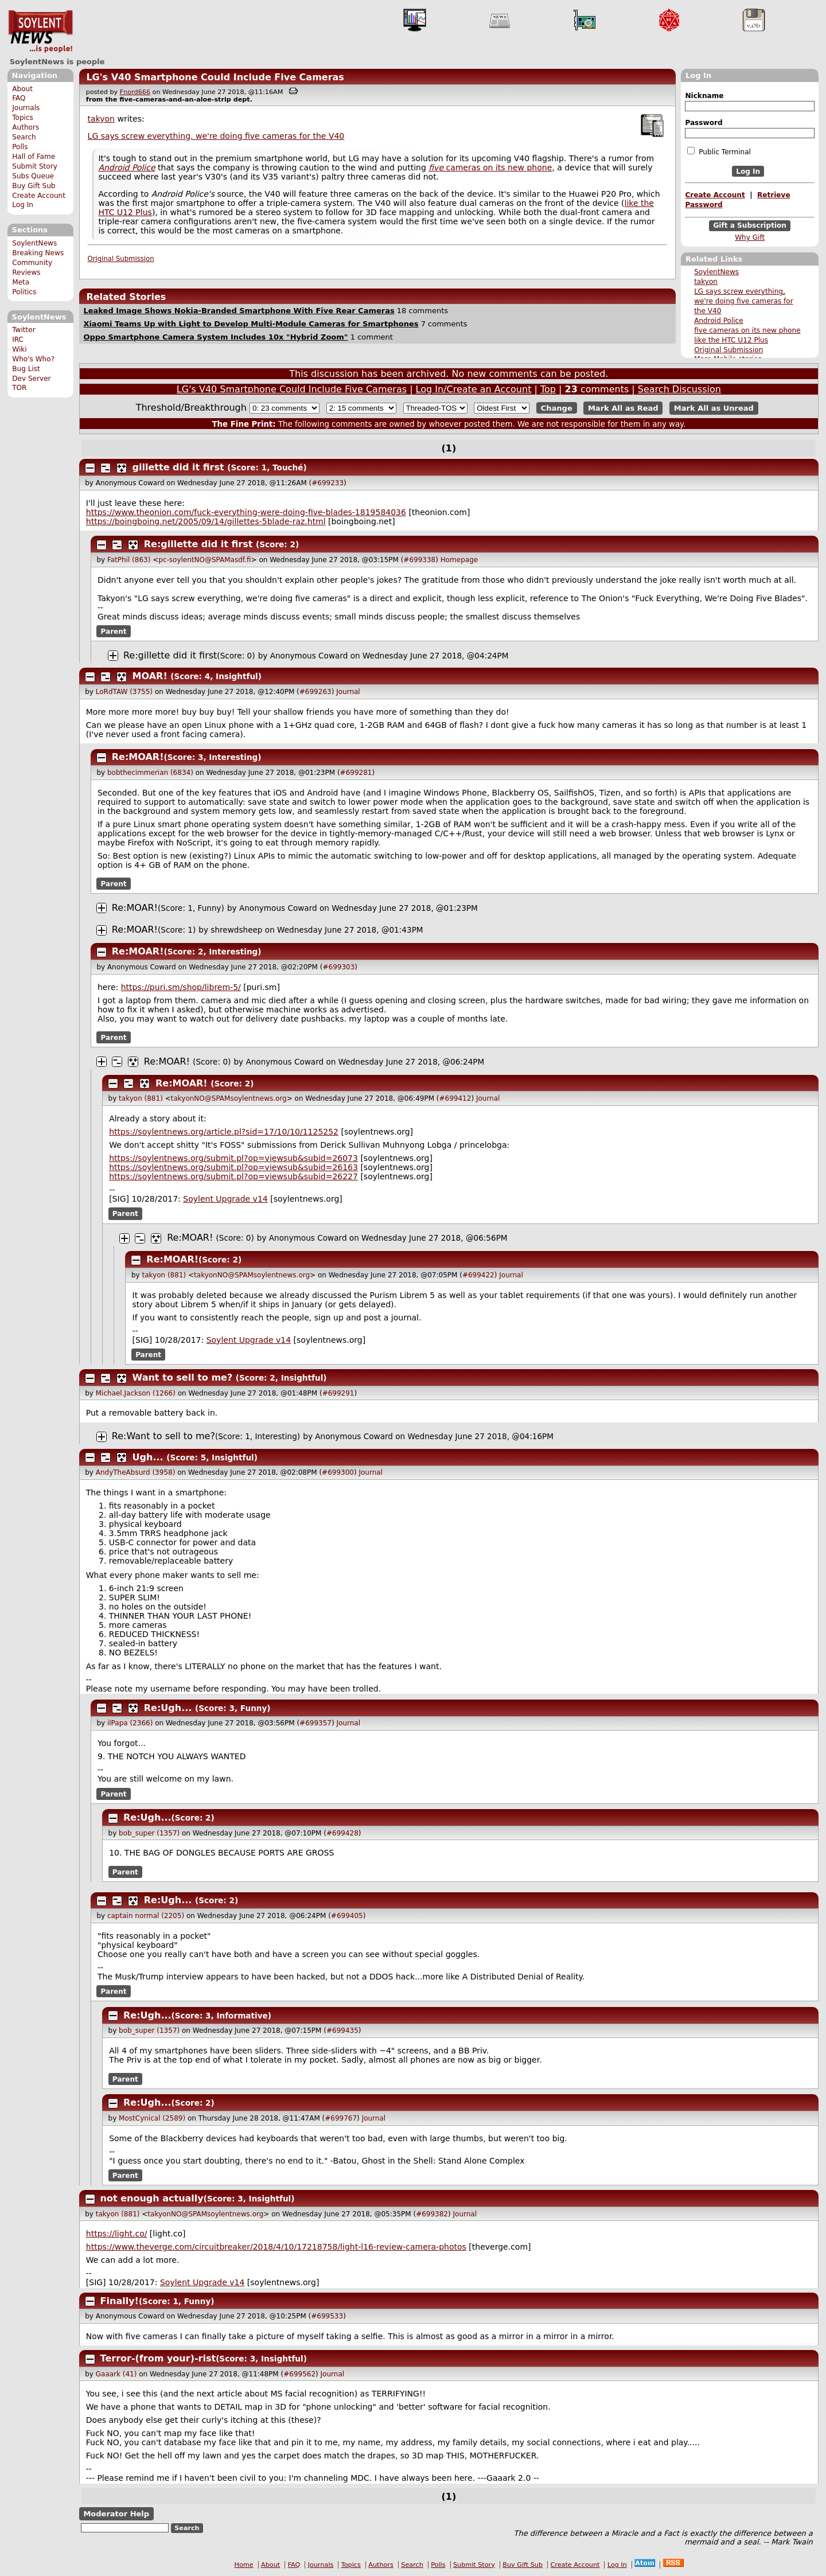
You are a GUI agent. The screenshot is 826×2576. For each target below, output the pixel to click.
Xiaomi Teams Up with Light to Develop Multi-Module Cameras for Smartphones (250, 323)
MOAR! (150, 676)
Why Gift (750, 237)
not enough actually (152, 2198)
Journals (26, 108)
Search (24, 137)
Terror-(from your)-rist (158, 2358)
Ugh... (148, 1457)
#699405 (347, 1916)
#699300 (338, 1472)
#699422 (478, 1275)
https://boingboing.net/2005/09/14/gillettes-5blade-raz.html (206, 521)
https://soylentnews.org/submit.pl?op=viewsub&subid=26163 (233, 1167)
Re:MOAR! (138, 756)
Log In (22, 205)
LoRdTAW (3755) (124, 692)
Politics (24, 292)
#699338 (419, 560)
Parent (114, 632)
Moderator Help (116, 2513)
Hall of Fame (33, 157)
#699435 (342, 2030)
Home (244, 2565)
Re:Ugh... (168, 1707)
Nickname (704, 96)
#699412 (455, 1098)
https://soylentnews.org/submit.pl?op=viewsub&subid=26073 (233, 1158)
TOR (19, 388)
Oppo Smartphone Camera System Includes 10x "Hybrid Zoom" (215, 337)
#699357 (315, 1723)
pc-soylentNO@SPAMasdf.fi (204, 560)
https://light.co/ (116, 2233)
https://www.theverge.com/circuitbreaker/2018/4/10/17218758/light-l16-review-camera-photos (276, 2246)
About (22, 89)
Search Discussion (679, 389)
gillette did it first (178, 467)
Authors (25, 127)
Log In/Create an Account (474, 389)
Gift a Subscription (749, 226)
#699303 (338, 967)
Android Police (718, 321)
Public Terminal (718, 151)
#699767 (341, 2118)
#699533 (327, 2316)
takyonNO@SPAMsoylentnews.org (229, 1098)
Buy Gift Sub (33, 186)
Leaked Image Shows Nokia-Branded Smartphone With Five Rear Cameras (238, 310)
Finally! (119, 2301)
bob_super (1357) (149, 1833)
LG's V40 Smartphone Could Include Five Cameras (215, 77)
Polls (20, 147)
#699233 (327, 483)
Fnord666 (135, 92)
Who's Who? (33, 359)
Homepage (459, 560)
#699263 (315, 692)
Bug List (26, 369)
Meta (20, 282)
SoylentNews (40, 31)
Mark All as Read (623, 408)
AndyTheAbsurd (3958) (136, 1472)
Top (548, 389)
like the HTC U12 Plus (731, 340)
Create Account (38, 196)
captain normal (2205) (145, 1916)
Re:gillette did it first (198, 544)
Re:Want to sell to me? (163, 1436)
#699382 (432, 2214)
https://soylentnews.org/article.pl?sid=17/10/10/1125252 (223, 1131)
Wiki (19, 349)
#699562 (299, 2374)
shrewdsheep (236, 929)
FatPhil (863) (128, 560)
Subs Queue (33, 176)
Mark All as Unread (714, 408)
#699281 (356, 773)
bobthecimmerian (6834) (150, 773)
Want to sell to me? (183, 1377)
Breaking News (38, 253)
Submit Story (34, 166)
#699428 (342, 1833)
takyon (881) (141, 1098)
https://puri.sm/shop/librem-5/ (181, 987)
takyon (706, 282)
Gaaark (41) (116, 2374)
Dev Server (31, 379)
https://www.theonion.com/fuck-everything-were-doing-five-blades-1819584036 (246, 512)
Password (703, 123)
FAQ (18, 98)
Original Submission (728, 350)
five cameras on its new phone (747, 330)
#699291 (338, 1393)
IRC (18, 340)
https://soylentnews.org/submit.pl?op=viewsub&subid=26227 (233, 1176)
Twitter (23, 330)
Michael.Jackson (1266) (136, 1393)
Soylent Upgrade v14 (225, 1198)
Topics (22, 118)
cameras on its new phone (490, 167)
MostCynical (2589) (152, 2118)
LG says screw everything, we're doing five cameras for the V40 (743, 301)
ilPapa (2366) (130, 1723)
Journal (348, 692)
